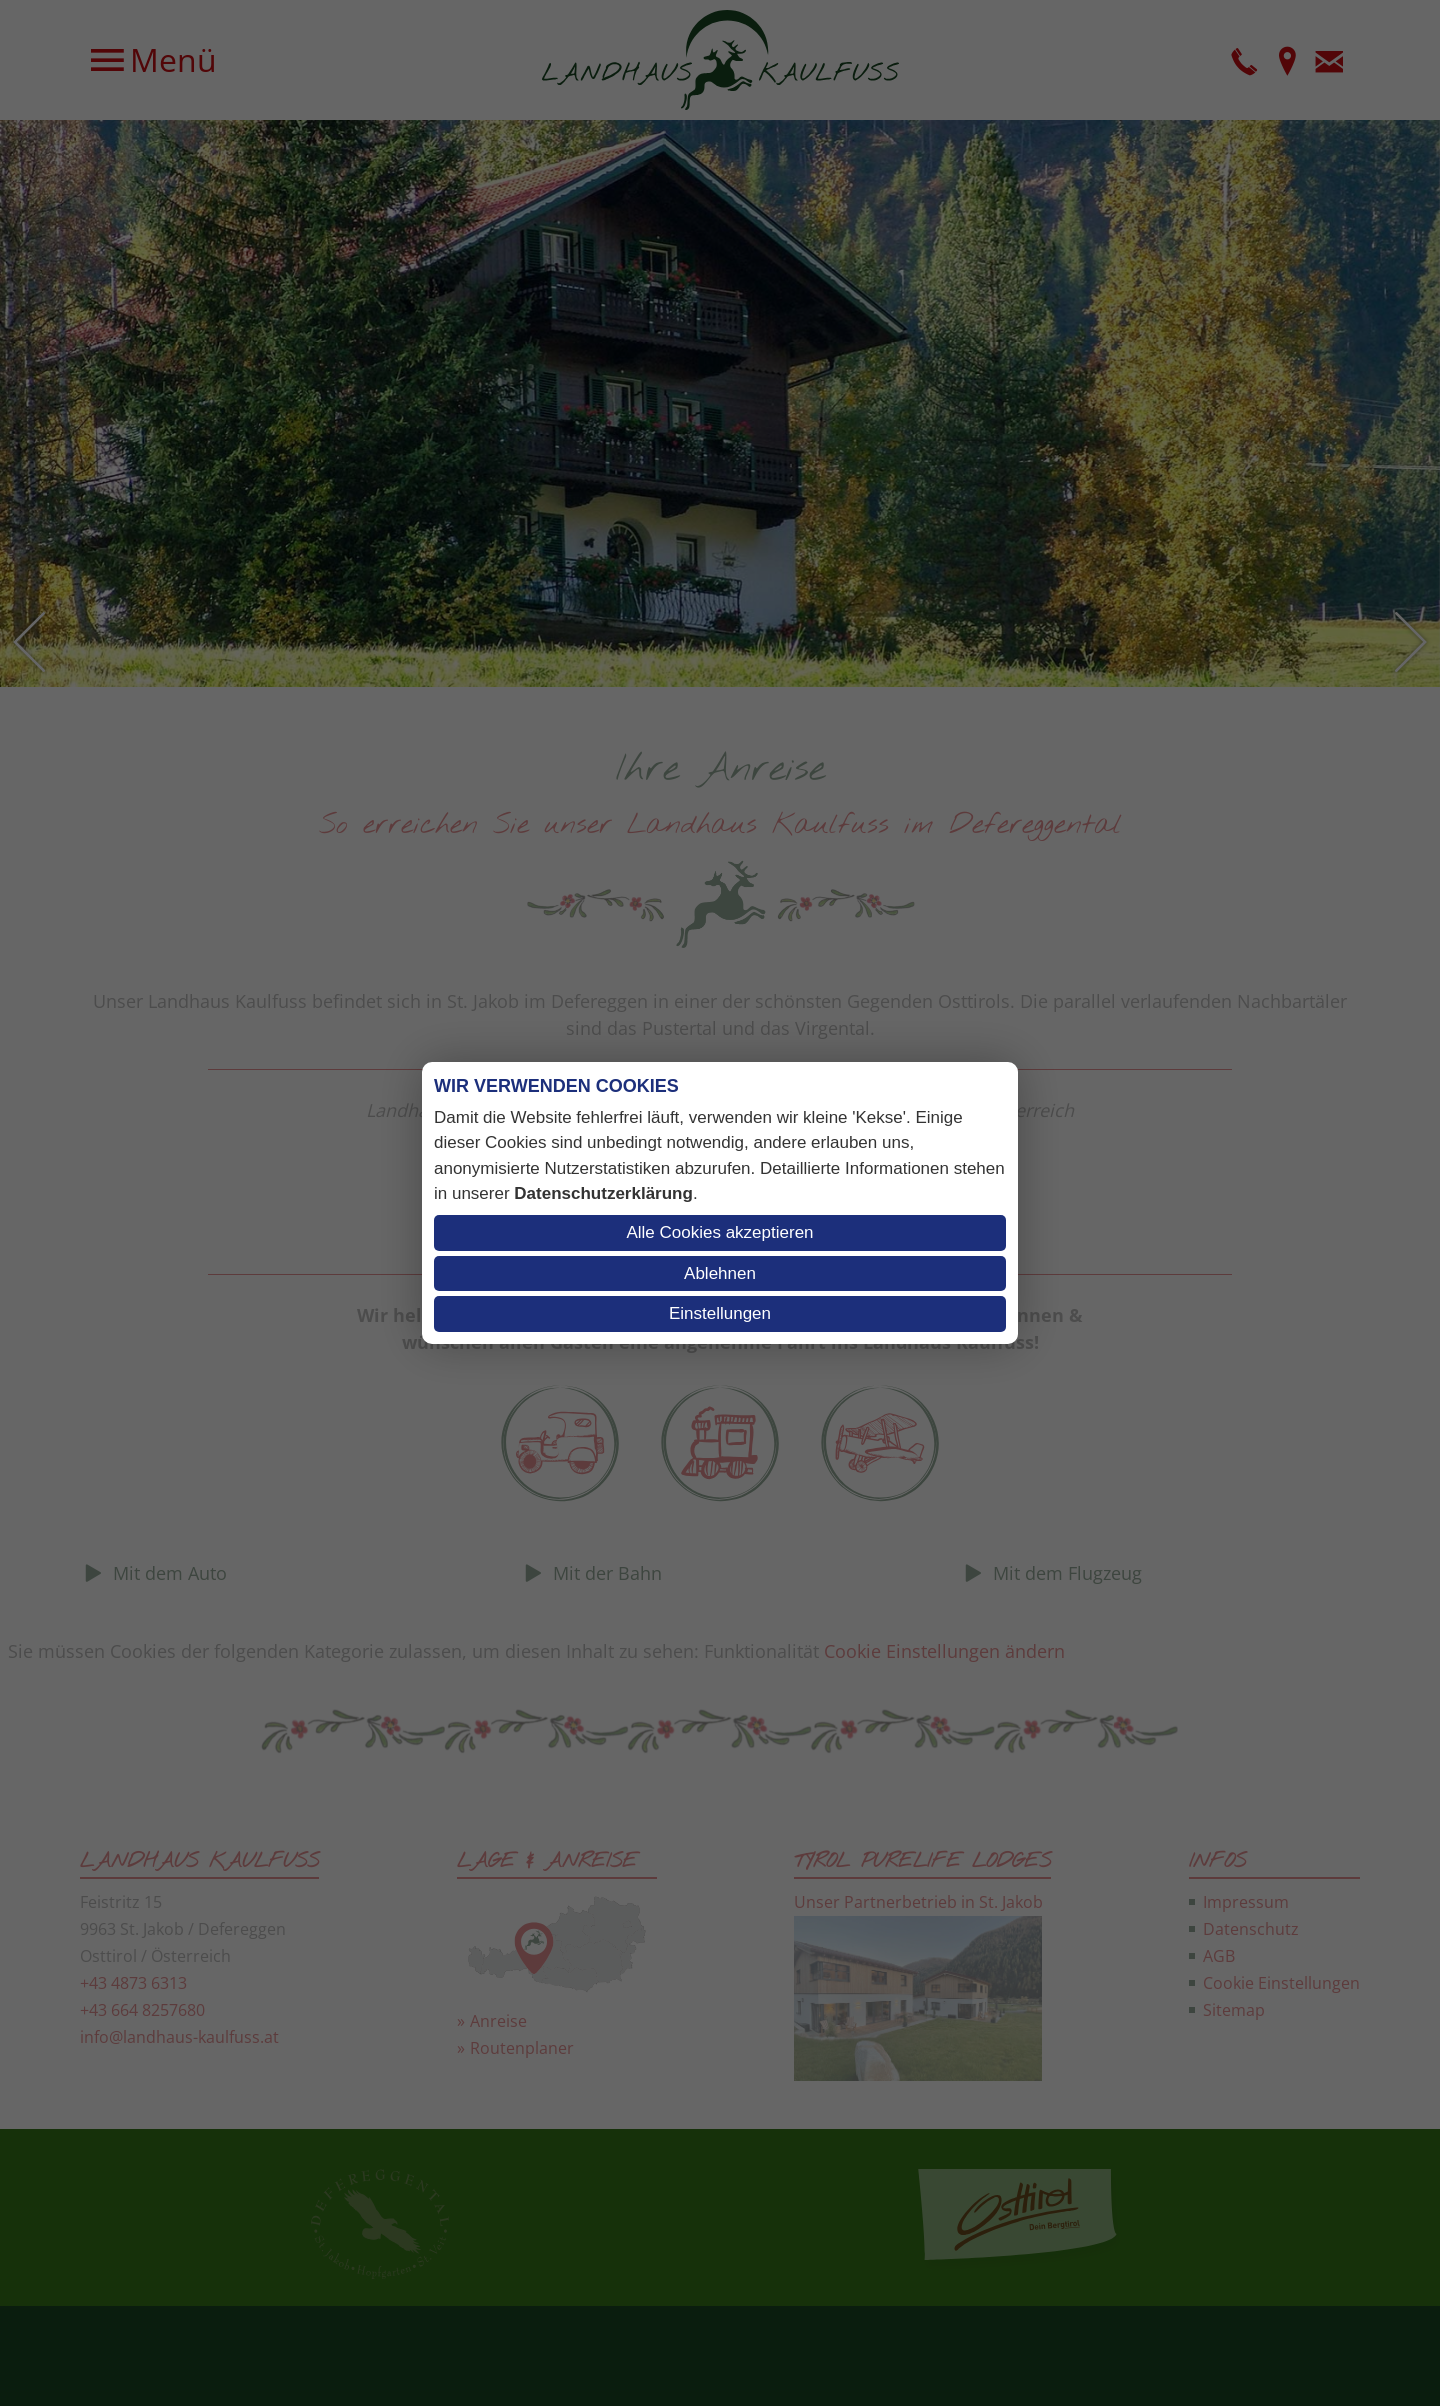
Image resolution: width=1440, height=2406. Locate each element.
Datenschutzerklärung (603, 1193)
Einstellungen (720, 1313)
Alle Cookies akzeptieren (719, 1232)
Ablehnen (720, 1273)
